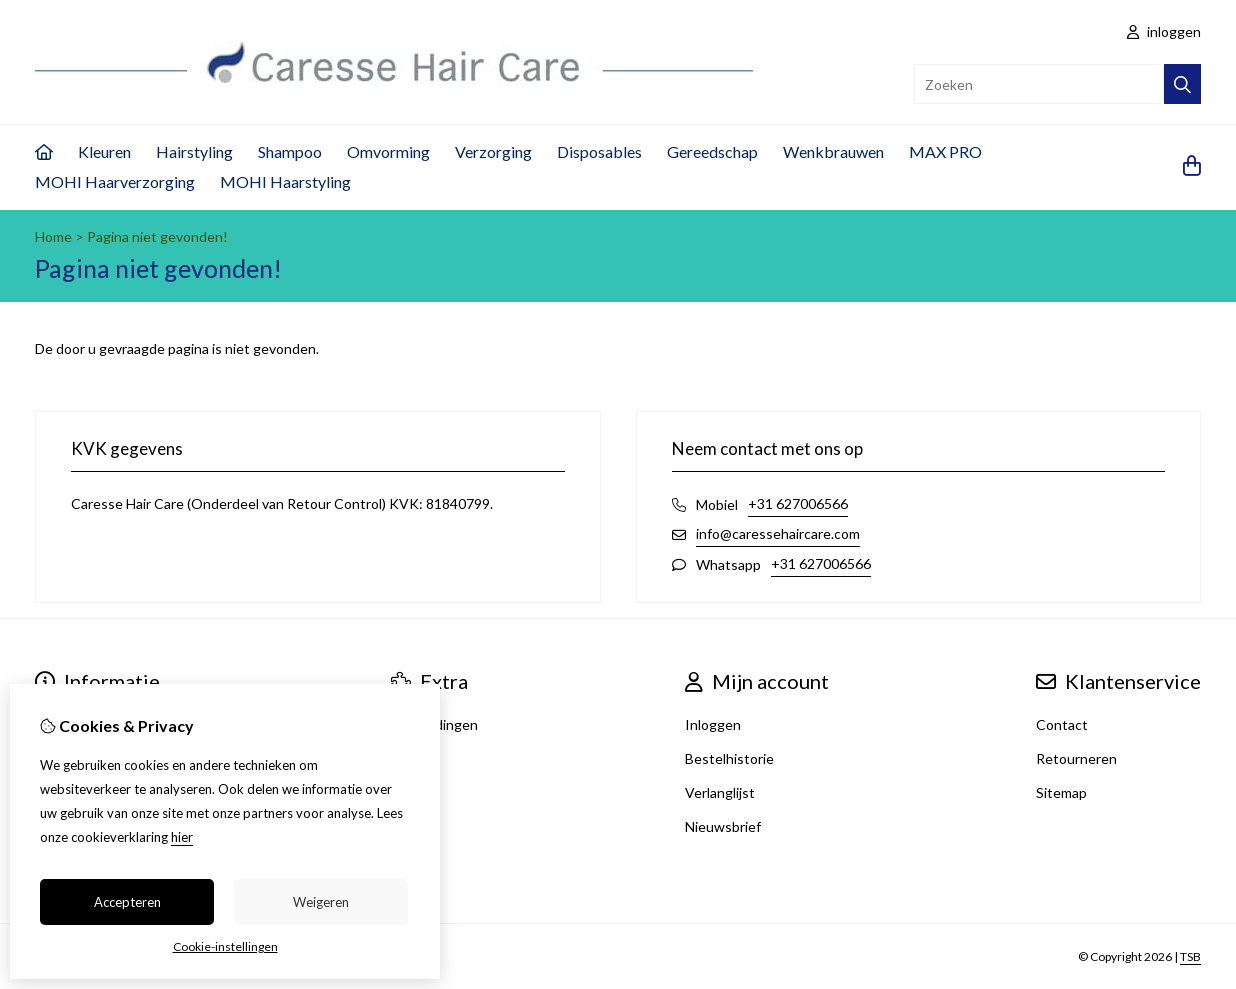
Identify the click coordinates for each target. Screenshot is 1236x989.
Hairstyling (194, 151)
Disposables (599, 151)
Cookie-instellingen (225, 946)
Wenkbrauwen (833, 151)
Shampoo (290, 151)
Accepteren (127, 902)
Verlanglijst (720, 792)
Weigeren (321, 902)
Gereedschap (712, 151)
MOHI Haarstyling (285, 181)
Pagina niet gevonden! (157, 236)
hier (182, 837)
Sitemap (1061, 792)
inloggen (1164, 31)
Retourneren (1076, 758)
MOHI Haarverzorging (115, 181)
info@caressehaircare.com (778, 533)
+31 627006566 (798, 503)
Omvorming (388, 151)
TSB (1190, 956)
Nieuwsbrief (723, 826)
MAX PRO (945, 151)
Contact (1062, 724)
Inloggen (713, 724)
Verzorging (493, 151)
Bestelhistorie (729, 758)
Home (53, 236)
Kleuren (104, 151)
